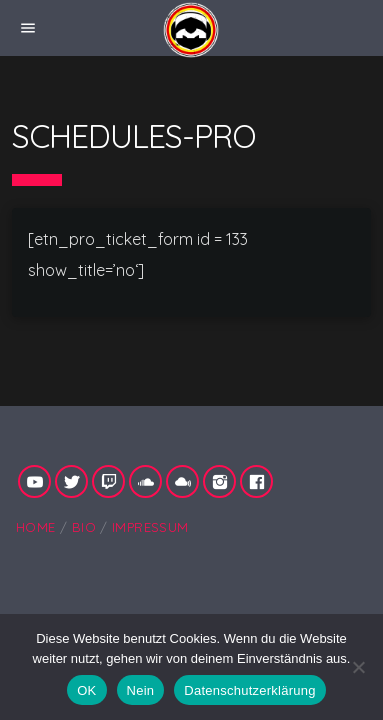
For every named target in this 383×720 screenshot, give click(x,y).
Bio (84, 527)
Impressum (150, 527)
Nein (141, 690)
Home (36, 527)
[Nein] (358, 667)
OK (86, 690)
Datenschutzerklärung (249, 690)
